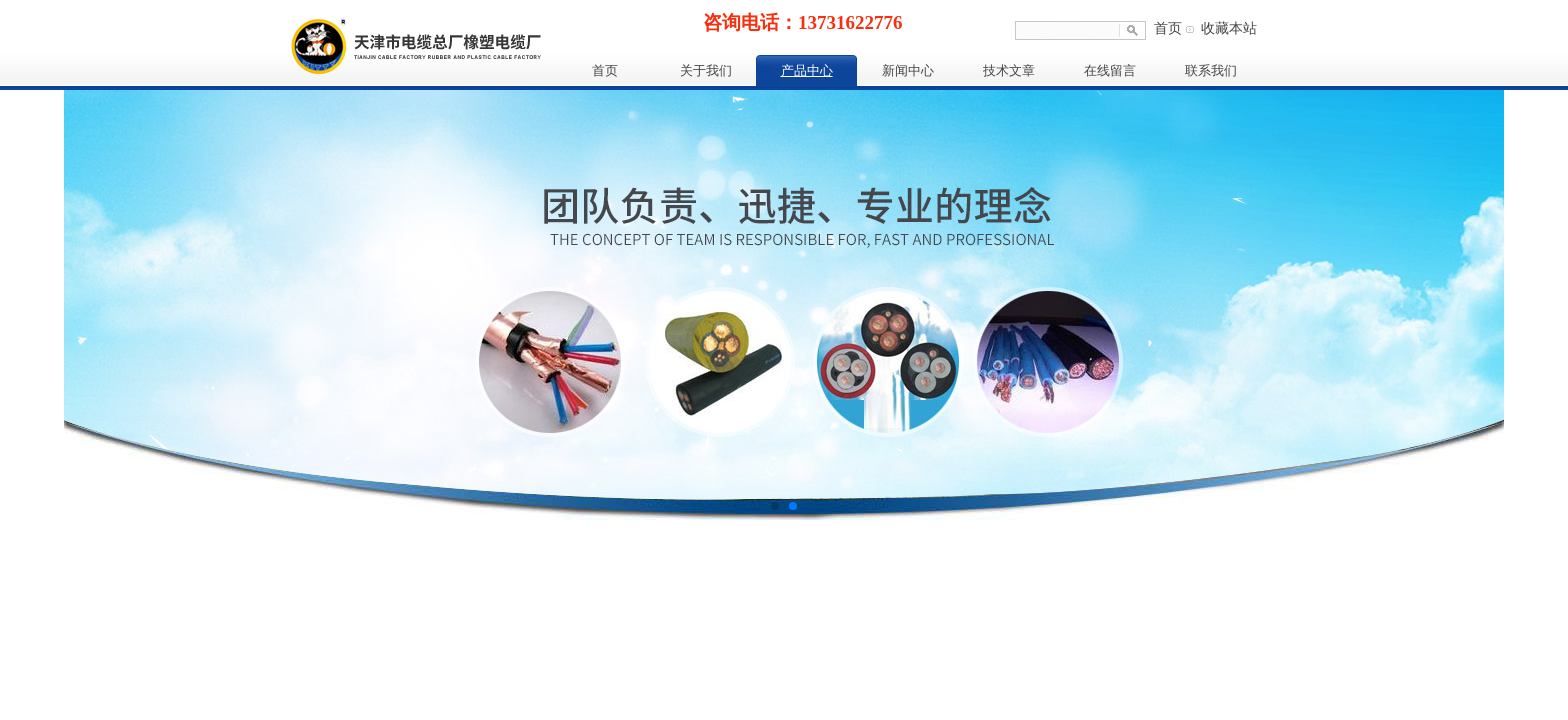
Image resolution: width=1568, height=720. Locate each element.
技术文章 (1009, 70)
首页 (1168, 28)
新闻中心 (908, 70)
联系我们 (1211, 70)
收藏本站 (1229, 28)
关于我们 (706, 70)
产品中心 (807, 70)
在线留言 (1110, 70)
